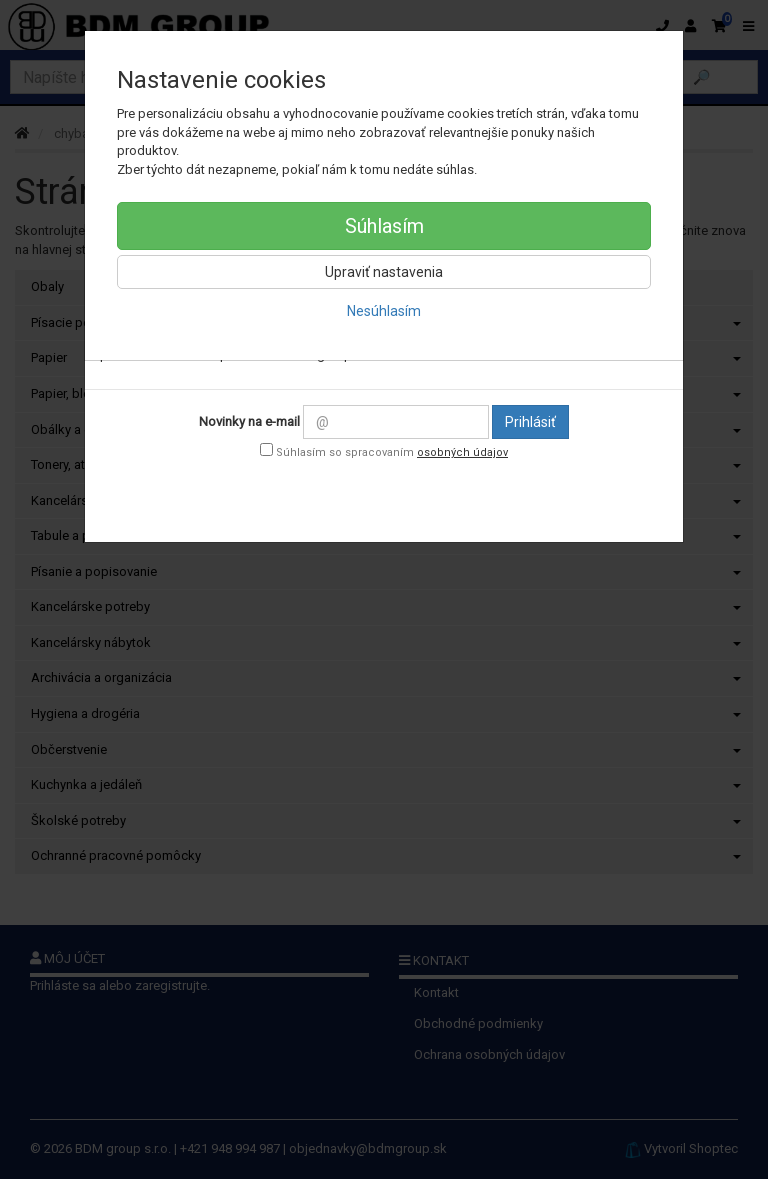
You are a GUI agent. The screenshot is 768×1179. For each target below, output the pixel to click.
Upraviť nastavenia (384, 272)
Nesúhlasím (384, 311)
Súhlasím (384, 226)
